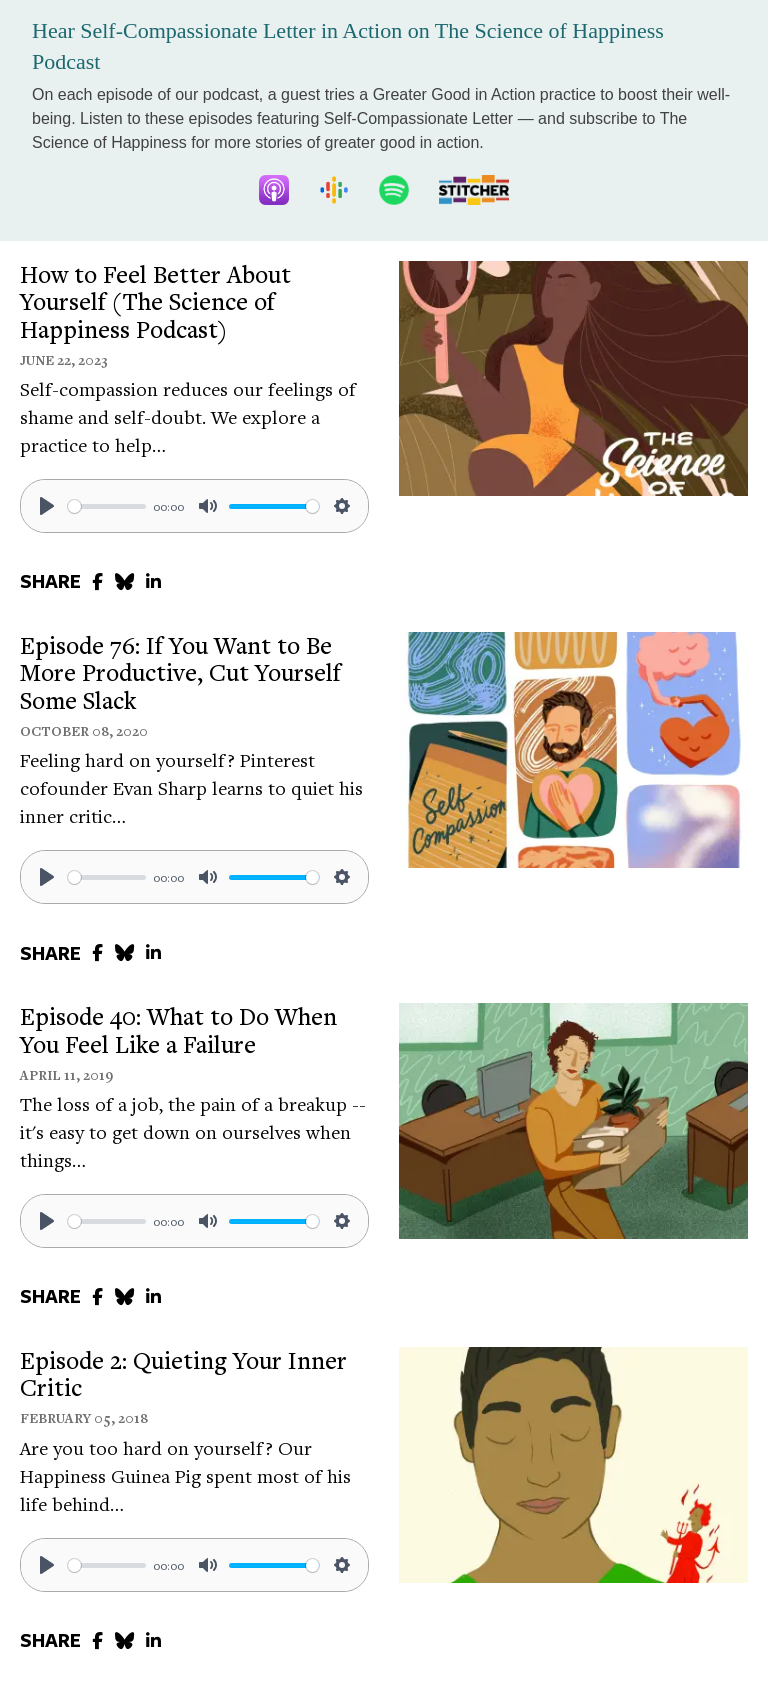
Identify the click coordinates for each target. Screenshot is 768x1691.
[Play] (47, 506)
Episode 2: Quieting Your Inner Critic (183, 1374)
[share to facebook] (97, 581)
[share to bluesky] (124, 581)
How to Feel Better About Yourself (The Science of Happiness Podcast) (155, 301)
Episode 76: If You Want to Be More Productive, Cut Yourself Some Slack (180, 672)
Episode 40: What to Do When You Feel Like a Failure (178, 1030)
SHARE (50, 581)
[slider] (107, 506)
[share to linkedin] (153, 581)
